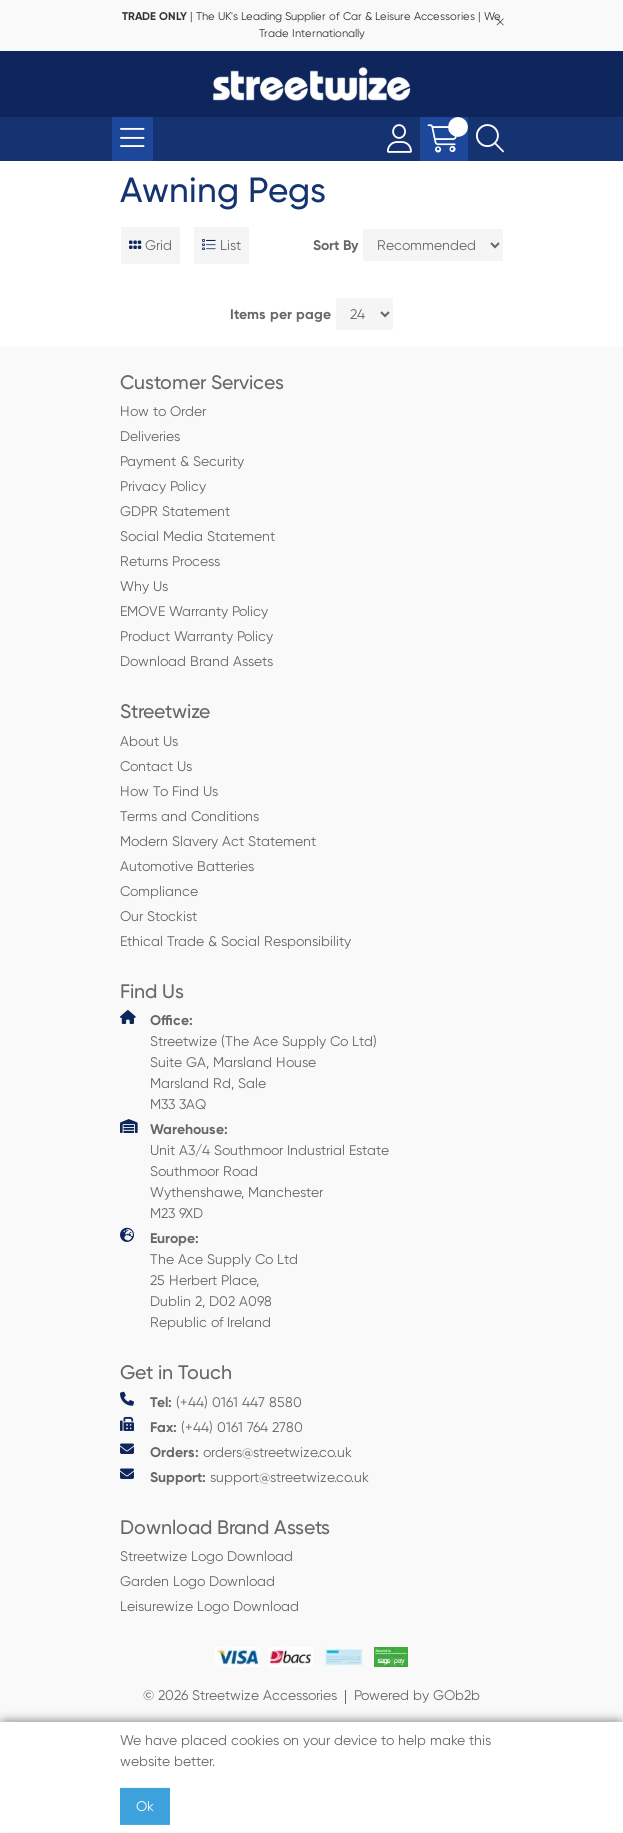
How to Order (163, 411)
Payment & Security (182, 461)
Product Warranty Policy (196, 636)
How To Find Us (169, 791)
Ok (145, 1806)
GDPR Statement (175, 511)
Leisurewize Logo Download (209, 1606)
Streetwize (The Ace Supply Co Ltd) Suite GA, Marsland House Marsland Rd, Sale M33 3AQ (248, 1061)
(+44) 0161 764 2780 (211, 1426)
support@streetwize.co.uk (244, 1476)
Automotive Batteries (187, 866)
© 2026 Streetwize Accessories (240, 1695)
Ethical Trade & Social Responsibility (235, 941)
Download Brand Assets (196, 661)
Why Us (144, 586)
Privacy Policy (163, 486)
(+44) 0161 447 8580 (211, 1401)
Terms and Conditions (189, 816)
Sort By (335, 245)
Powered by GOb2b (417, 1695)
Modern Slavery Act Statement (218, 841)
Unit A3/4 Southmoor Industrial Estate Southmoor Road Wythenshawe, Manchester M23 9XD (254, 1170)
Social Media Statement (197, 536)
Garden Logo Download (197, 1581)
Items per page (280, 314)
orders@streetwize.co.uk (236, 1451)
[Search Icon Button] (490, 139)
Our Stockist (158, 916)
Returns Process (170, 561)
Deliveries (150, 436)
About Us (149, 741)
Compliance (159, 891)
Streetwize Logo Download (206, 1556)
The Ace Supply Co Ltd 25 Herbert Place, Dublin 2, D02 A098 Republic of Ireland (209, 1279)
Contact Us (156, 766)
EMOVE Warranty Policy (194, 611)
